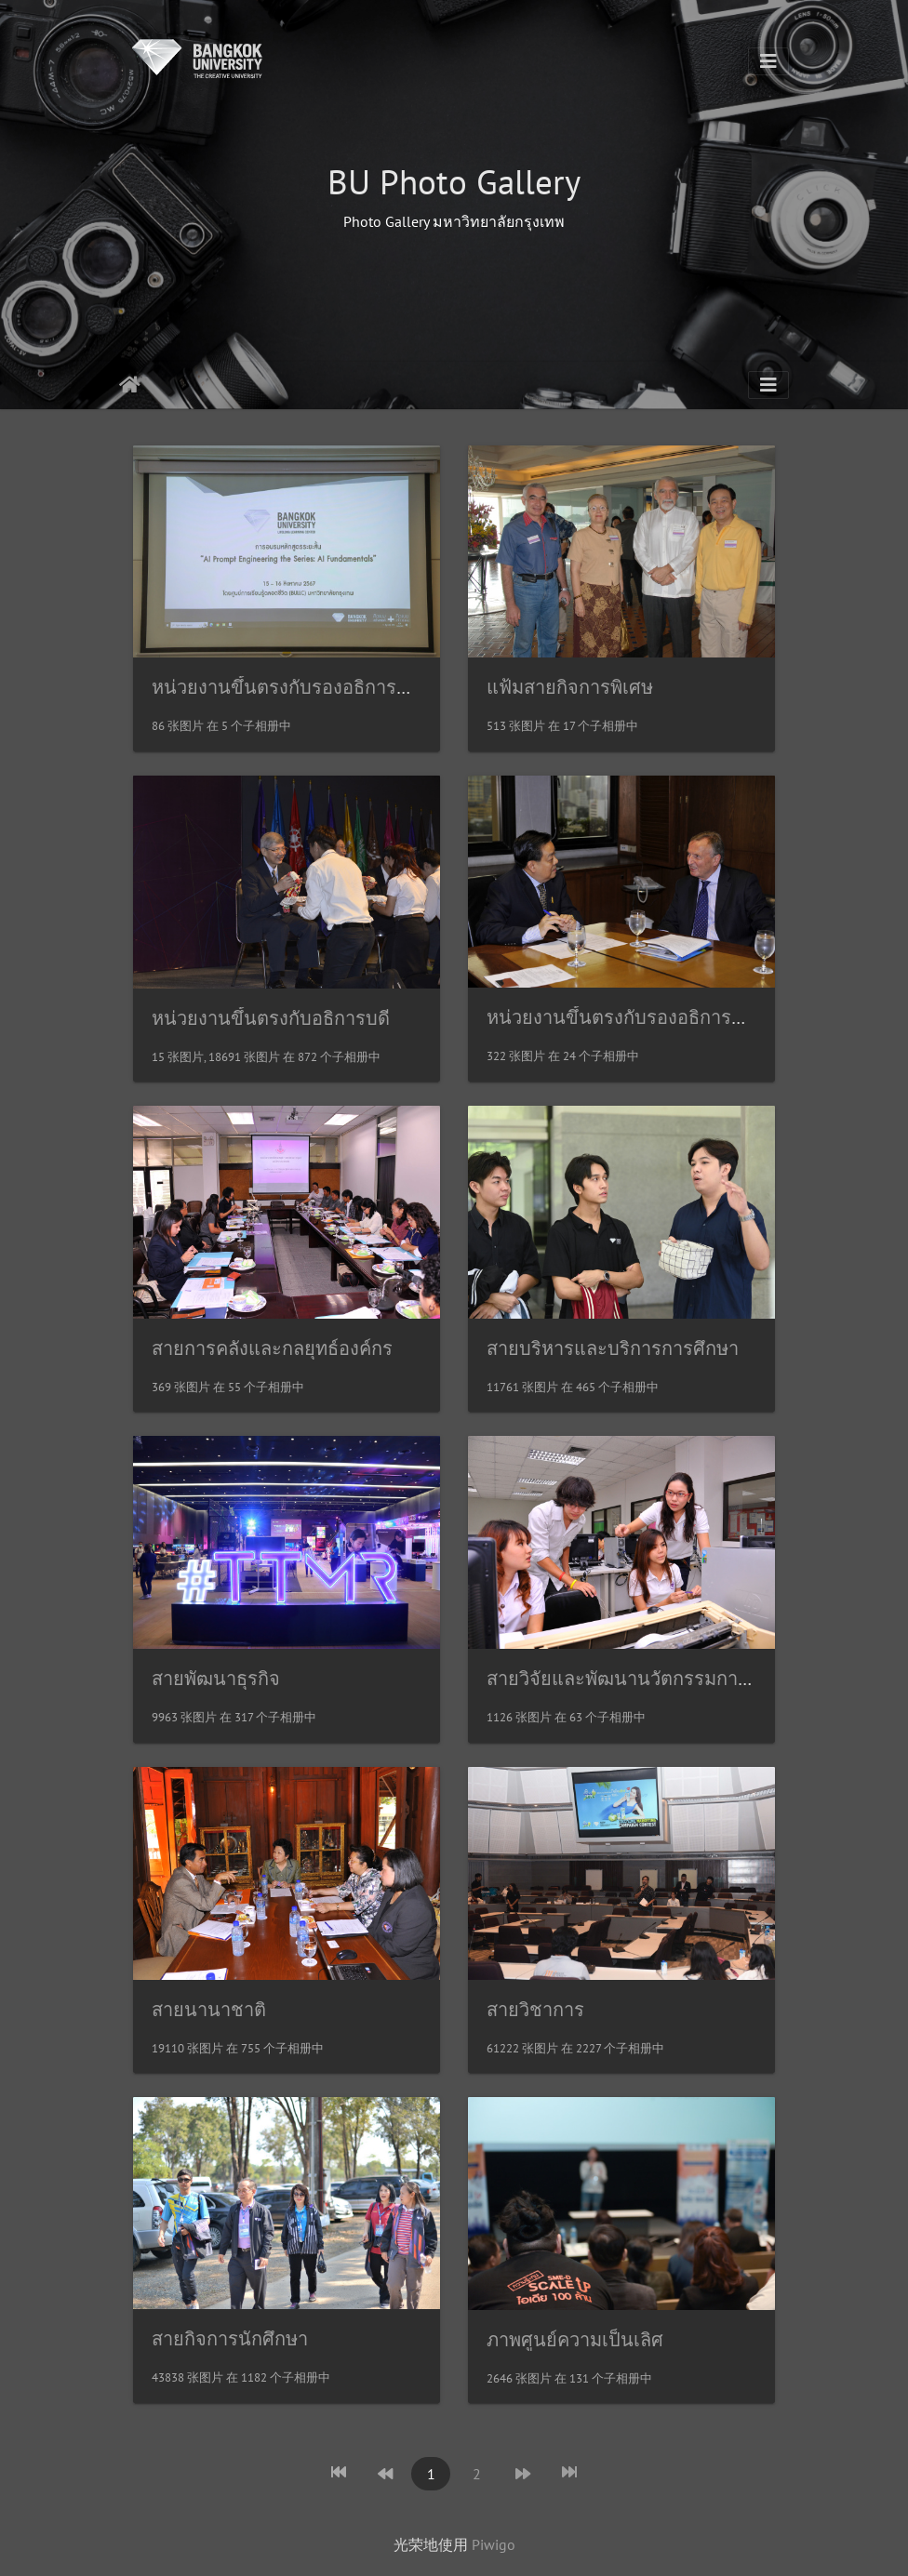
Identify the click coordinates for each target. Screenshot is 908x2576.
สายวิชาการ (535, 2010)
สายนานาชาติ (209, 2010)
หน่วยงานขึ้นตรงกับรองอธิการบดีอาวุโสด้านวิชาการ (363, 687)
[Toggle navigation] (768, 61)
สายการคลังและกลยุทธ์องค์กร (272, 1348)
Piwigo (493, 2544)
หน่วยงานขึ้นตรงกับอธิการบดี (271, 1018)
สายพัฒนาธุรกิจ (216, 1678)
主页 (129, 385)
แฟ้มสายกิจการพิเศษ (570, 687)
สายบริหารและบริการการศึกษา (613, 1348)
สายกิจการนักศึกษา (230, 2339)
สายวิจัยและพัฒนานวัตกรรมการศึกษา (640, 1678)
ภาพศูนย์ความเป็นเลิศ (575, 2340)
